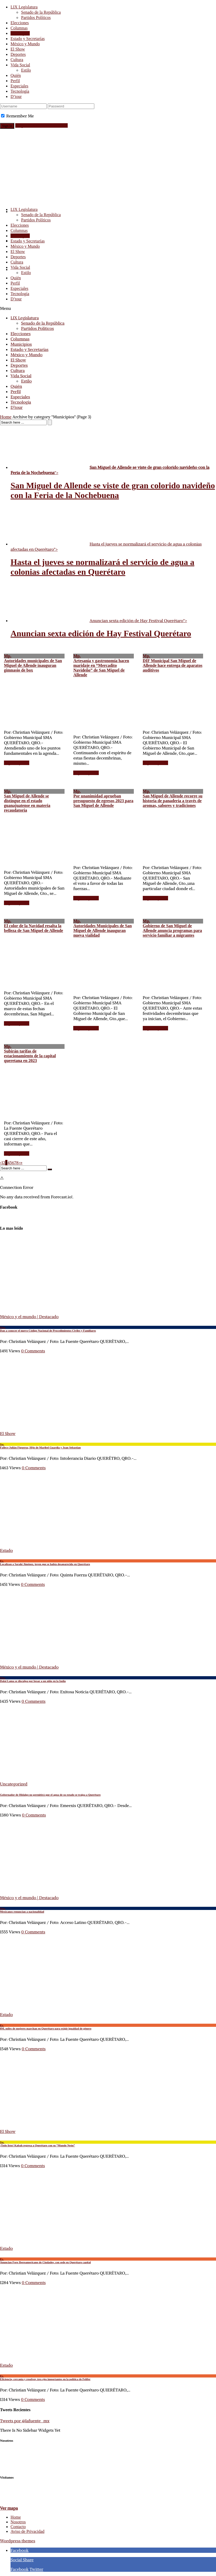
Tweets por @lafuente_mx (25, 2420)
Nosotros (18, 2522)
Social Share (22, 2559)
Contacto (18, 2526)
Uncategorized (13, 1783)
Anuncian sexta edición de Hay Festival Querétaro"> (99, 620)
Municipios (20, 33)
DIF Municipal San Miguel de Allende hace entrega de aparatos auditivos (173, 663)
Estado (6, 1550)
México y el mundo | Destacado (29, 1316)
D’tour (16, 96)
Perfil (15, 80)
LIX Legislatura (24, 7)
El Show (18, 49)
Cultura (17, 59)
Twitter (36, 2569)
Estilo (26, 70)
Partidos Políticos (36, 17)
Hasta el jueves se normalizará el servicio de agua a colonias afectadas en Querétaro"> (106, 546)
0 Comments (33, 1350)
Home (6, 416)
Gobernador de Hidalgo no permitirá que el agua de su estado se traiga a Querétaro (50, 1794)
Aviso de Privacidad (28, 2531)
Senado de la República (41, 12)
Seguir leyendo (16, 763)
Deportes (18, 54)
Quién (16, 75)
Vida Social (20, 65)
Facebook (19, 2550)
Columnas (19, 28)
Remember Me (20, 115)
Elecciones (20, 23)
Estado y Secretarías (28, 38)
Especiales (19, 86)
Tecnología (20, 91)
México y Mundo (25, 44)
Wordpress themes (17, 2540)
